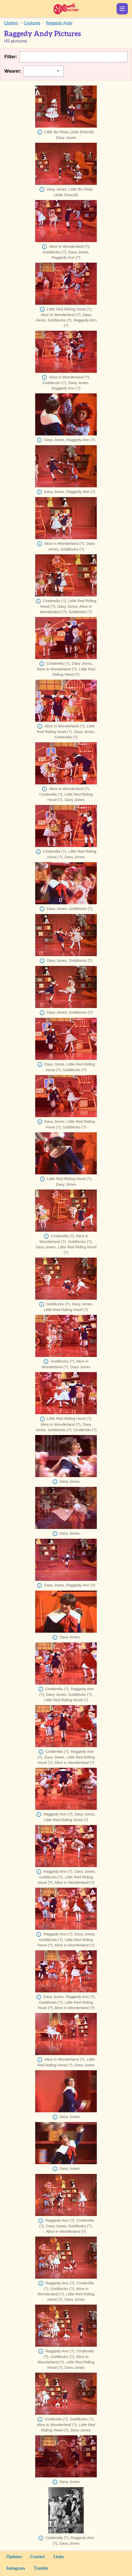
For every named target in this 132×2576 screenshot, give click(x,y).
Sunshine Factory (66, 8)
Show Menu (122, 8)
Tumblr (41, 2568)
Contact (37, 2557)
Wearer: (13, 71)
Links (58, 2557)
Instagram (15, 2568)
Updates (14, 2557)
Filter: (10, 56)
